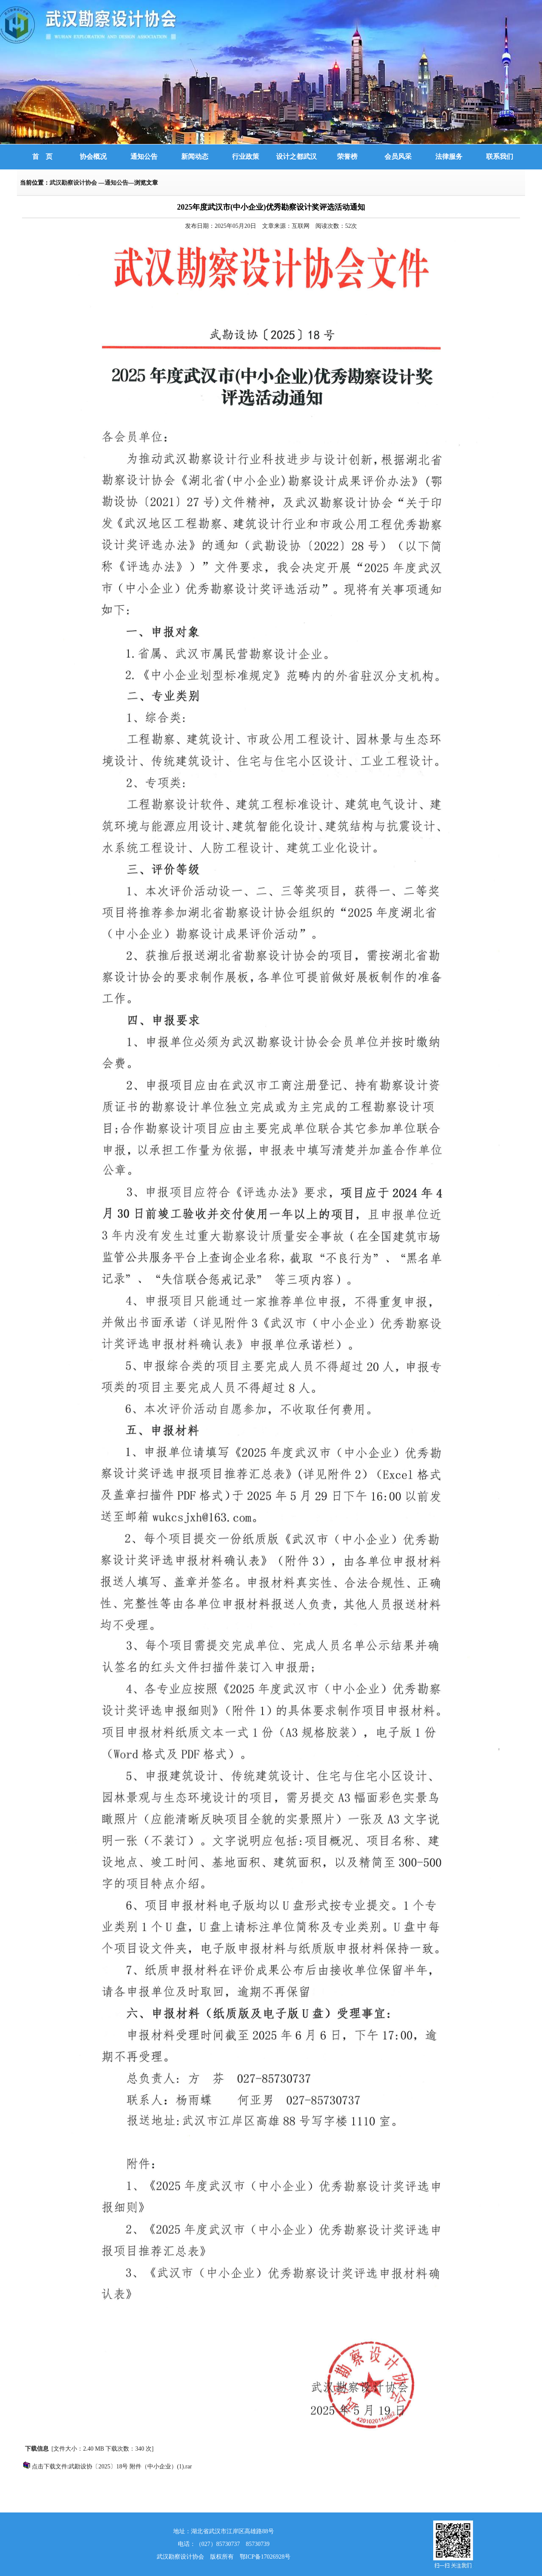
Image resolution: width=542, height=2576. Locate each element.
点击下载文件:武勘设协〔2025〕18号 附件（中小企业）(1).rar (112, 2466)
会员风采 (398, 156)
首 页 (42, 156)
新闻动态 (194, 156)
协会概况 (93, 156)
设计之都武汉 (296, 156)
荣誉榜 (347, 156)
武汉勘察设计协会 (74, 183)
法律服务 (448, 156)
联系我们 (499, 156)
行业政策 (245, 156)
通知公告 (144, 156)
